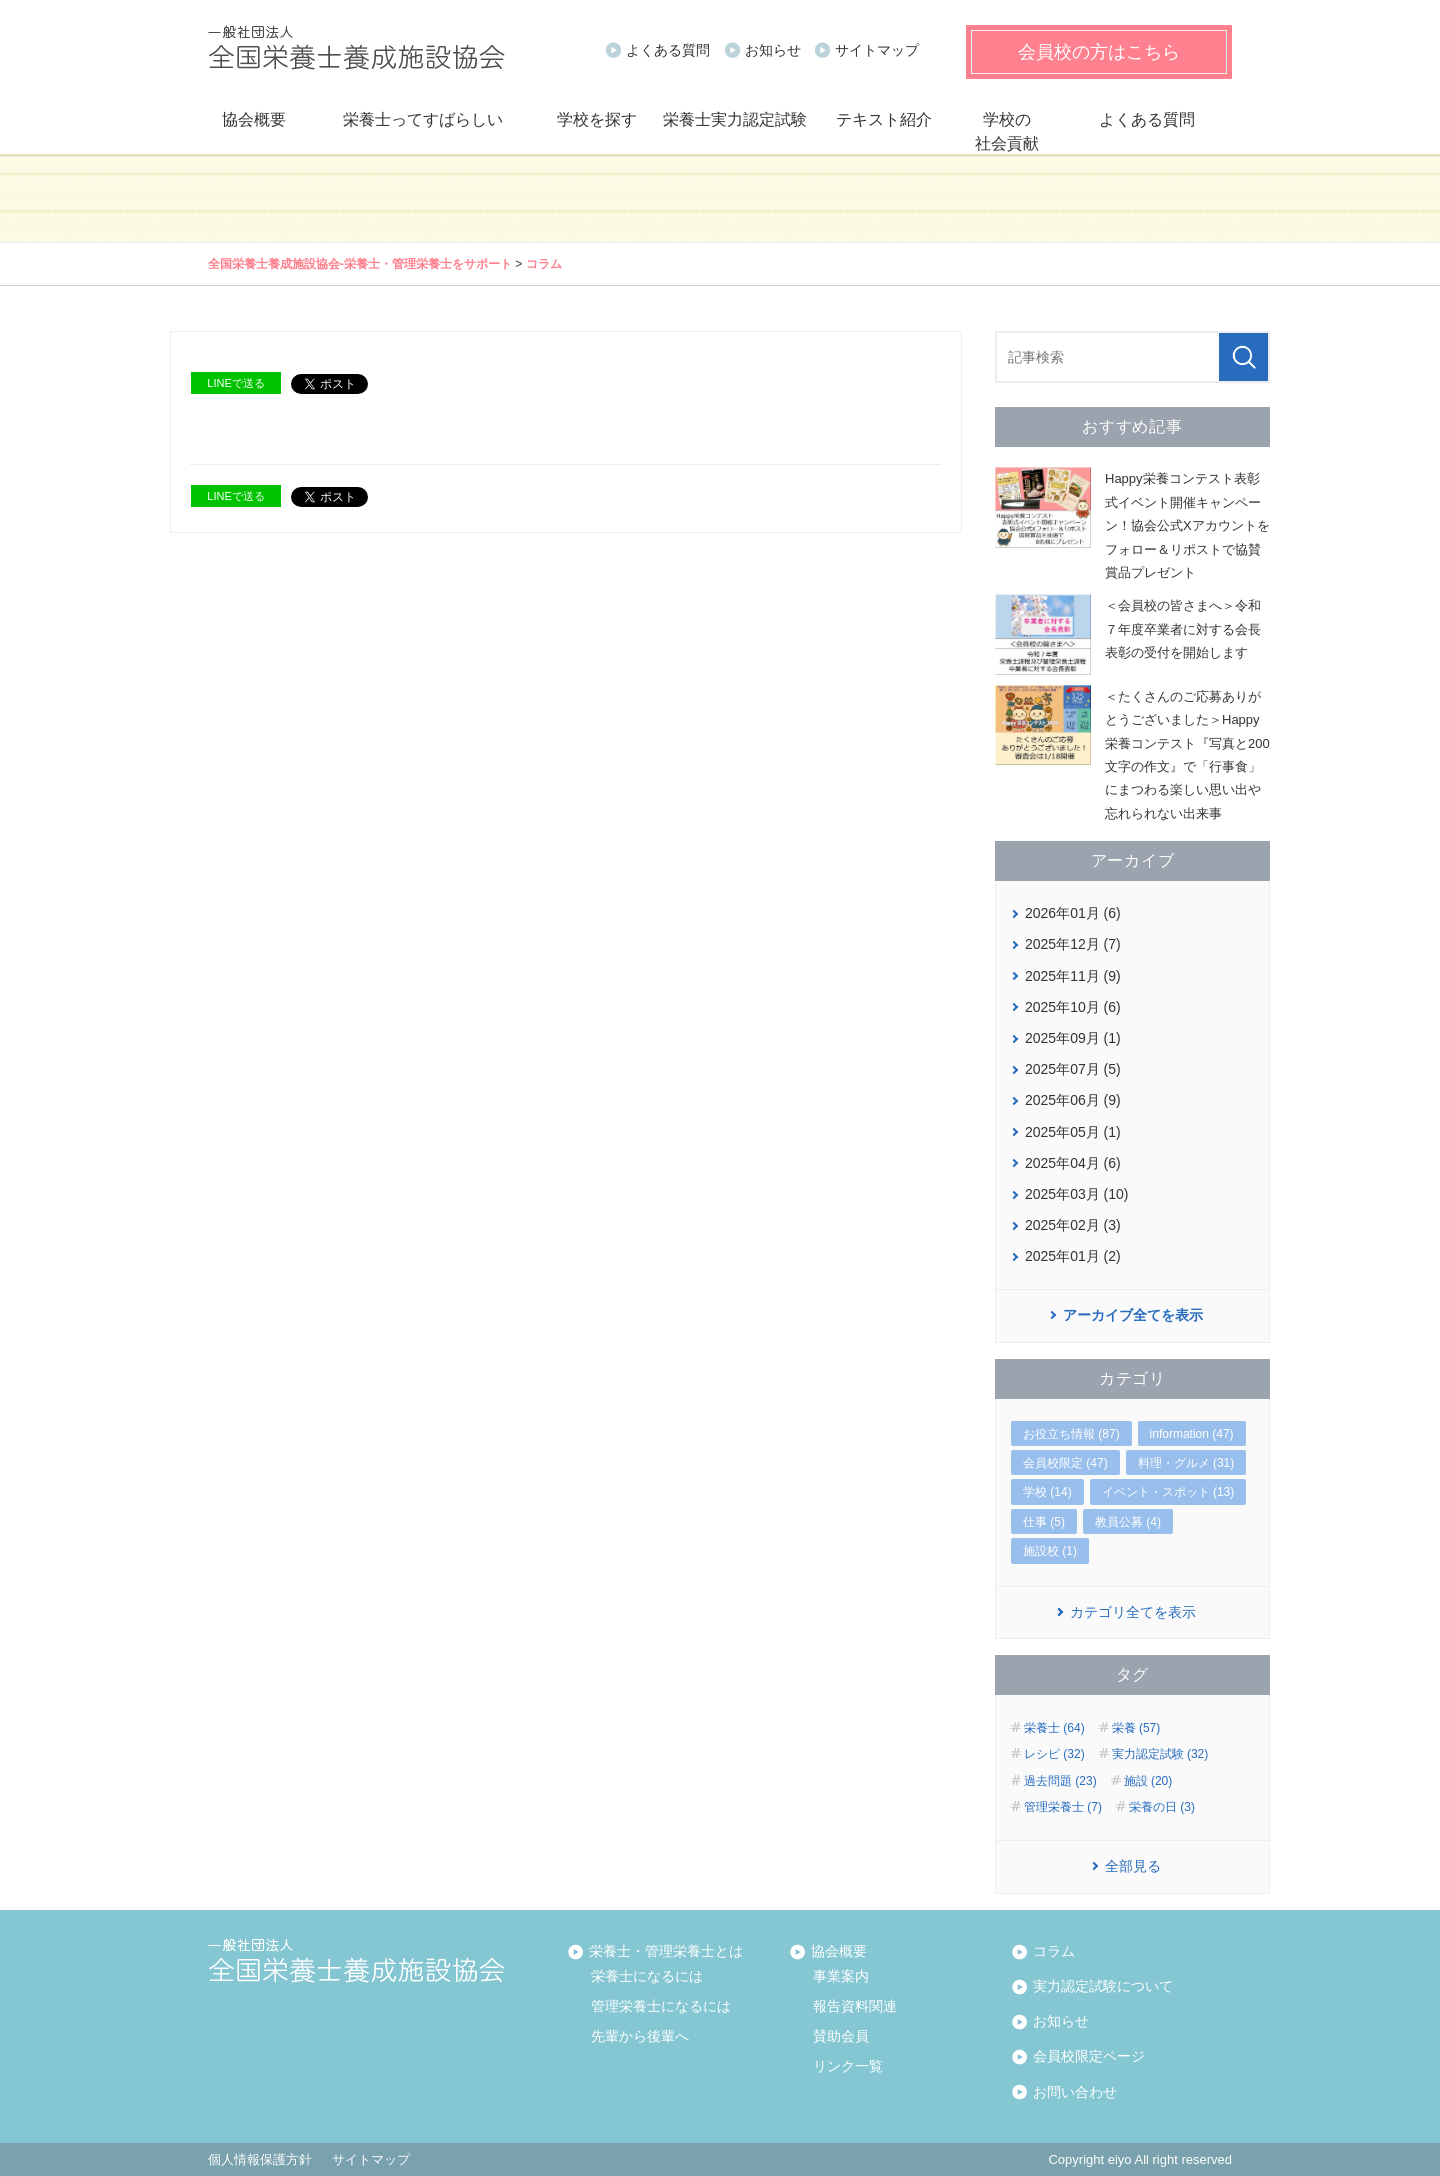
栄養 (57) (1136, 1728)
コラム (544, 264)
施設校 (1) (1050, 1551)
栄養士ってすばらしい (423, 119)
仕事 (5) (1044, 1522)
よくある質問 (668, 50)
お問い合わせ (1072, 2091)
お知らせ (773, 50)
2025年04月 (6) (1073, 1163)
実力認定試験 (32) (1160, 1754)
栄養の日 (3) (1162, 1807)
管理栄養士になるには (661, 2006)
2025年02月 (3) (1073, 1225)
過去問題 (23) (1060, 1781)
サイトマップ (877, 50)
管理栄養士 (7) (1063, 1807)
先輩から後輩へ (640, 2036)
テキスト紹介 (884, 119)
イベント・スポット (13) (1168, 1492)
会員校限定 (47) (1065, 1463)
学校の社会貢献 (1007, 131)
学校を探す (597, 119)
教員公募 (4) (1128, 1522)
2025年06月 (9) (1073, 1100)
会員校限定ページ (1086, 2056)
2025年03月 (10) (1077, 1194)
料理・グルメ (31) (1186, 1463)
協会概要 (254, 119)
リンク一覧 (848, 2066)
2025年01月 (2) (1073, 1256)
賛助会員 (841, 2036)
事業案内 (841, 1976)
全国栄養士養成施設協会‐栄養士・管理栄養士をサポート (360, 264)
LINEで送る (235, 383)
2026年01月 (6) (1073, 913)
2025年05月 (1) (1073, 1132)
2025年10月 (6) (1073, 1007)
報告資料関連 (855, 2006)
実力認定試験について (1100, 1986)
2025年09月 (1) (1073, 1038)
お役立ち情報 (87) (1071, 1434)
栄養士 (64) (1054, 1728)
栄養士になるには (647, 1976)
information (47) (1192, 1434)
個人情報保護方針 (260, 2159)
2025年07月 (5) (1073, 1069)
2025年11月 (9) (1073, 976)
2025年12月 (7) (1073, 944)
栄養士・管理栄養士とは (663, 1950)
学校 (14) (1047, 1492)
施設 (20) (1148, 1781)
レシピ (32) (1054, 1754)
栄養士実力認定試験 (735, 119)
